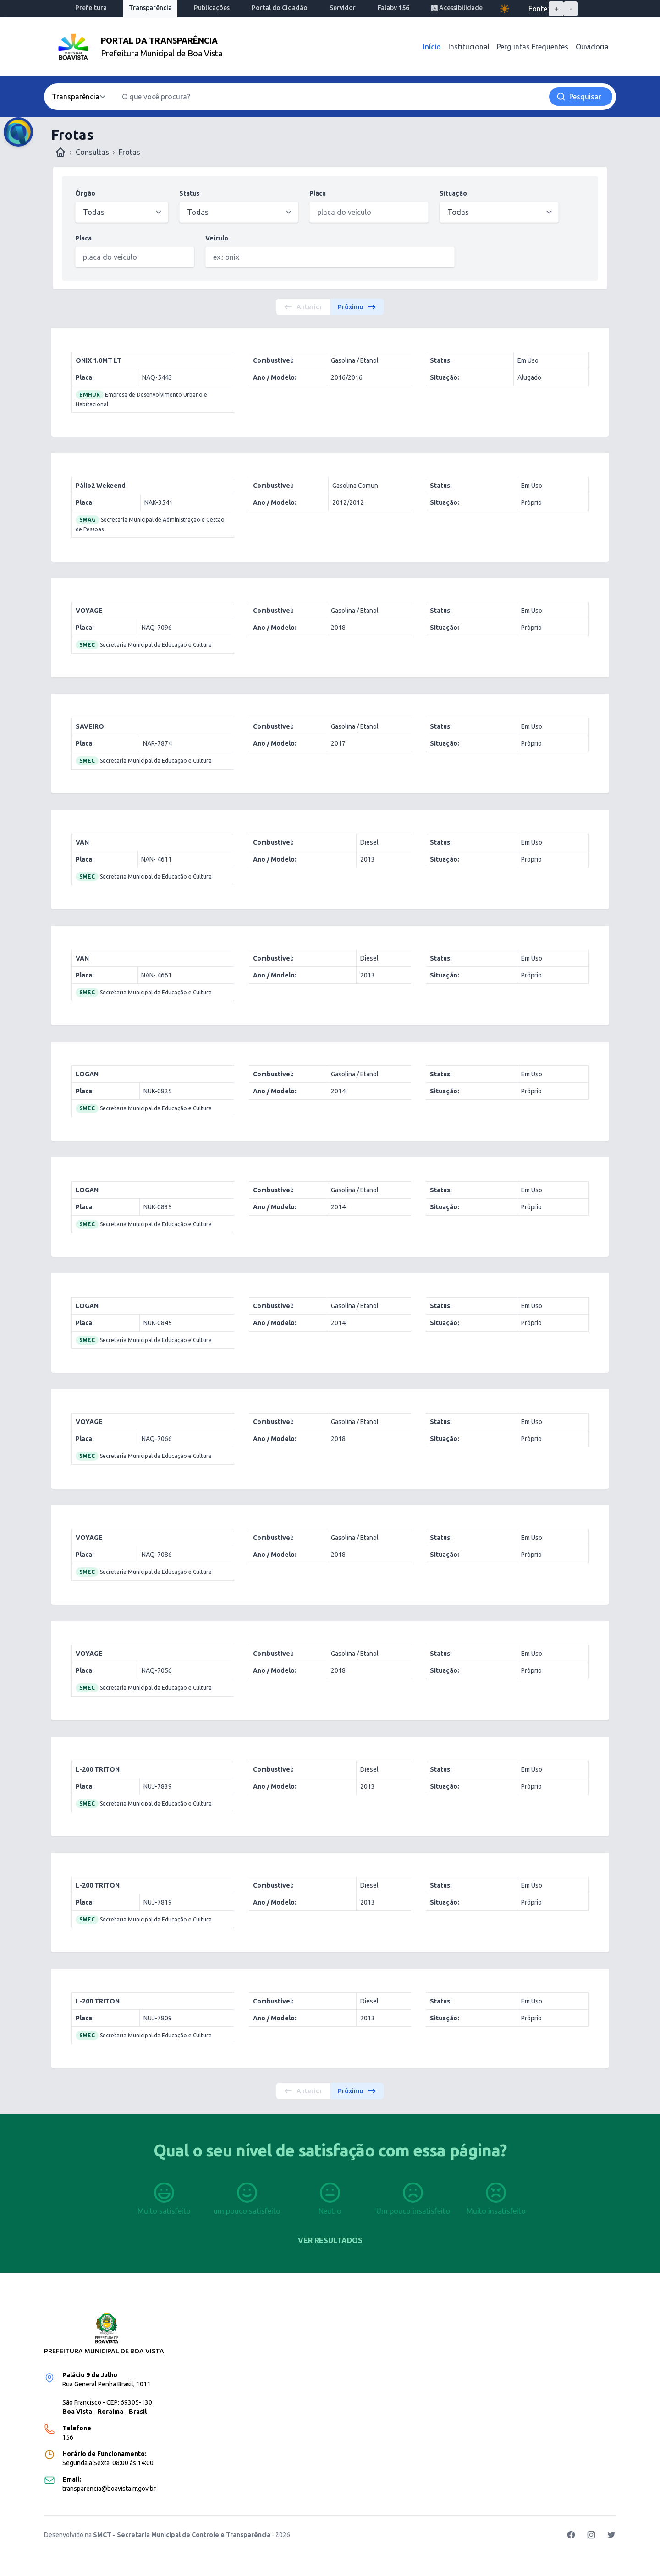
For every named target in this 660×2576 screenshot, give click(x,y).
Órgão (85, 193)
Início (432, 47)
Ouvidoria (592, 47)
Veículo (216, 238)
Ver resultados (330, 2240)
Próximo (357, 306)
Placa (317, 193)
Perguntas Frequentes (532, 47)
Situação (453, 193)
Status (189, 193)
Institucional (469, 47)
